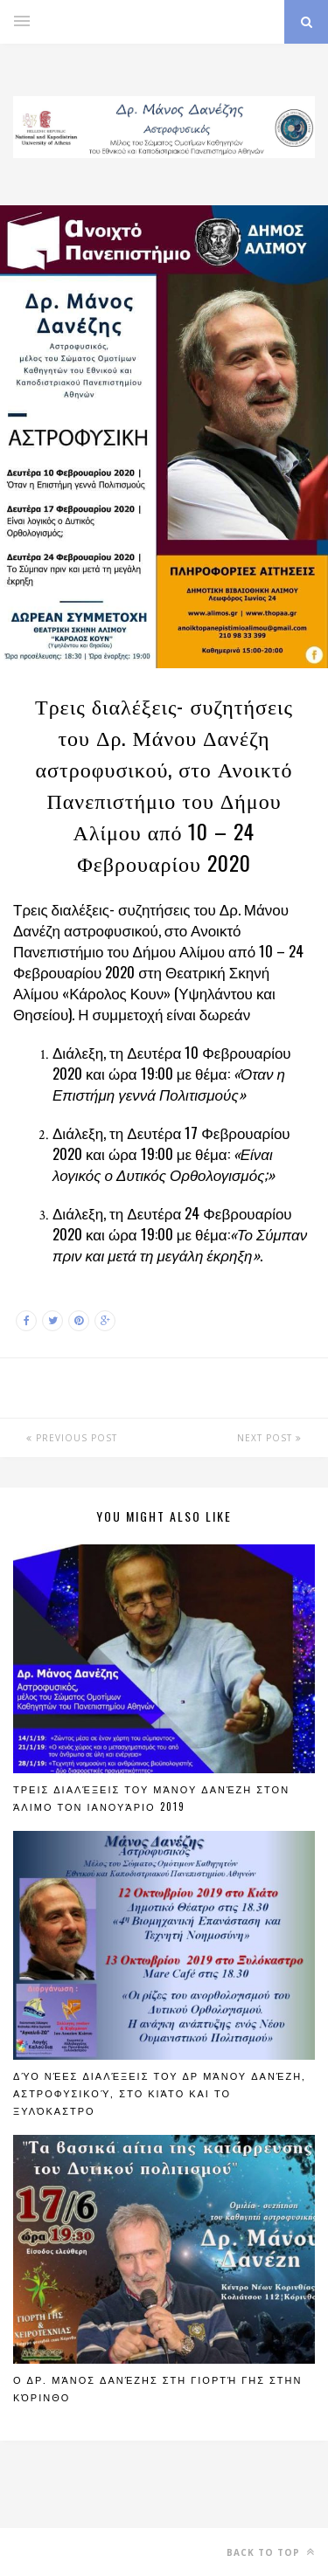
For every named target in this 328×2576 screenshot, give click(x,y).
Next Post (269, 1438)
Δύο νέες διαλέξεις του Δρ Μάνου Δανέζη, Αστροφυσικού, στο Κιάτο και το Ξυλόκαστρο (159, 2092)
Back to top (271, 2552)
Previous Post (71, 1438)
